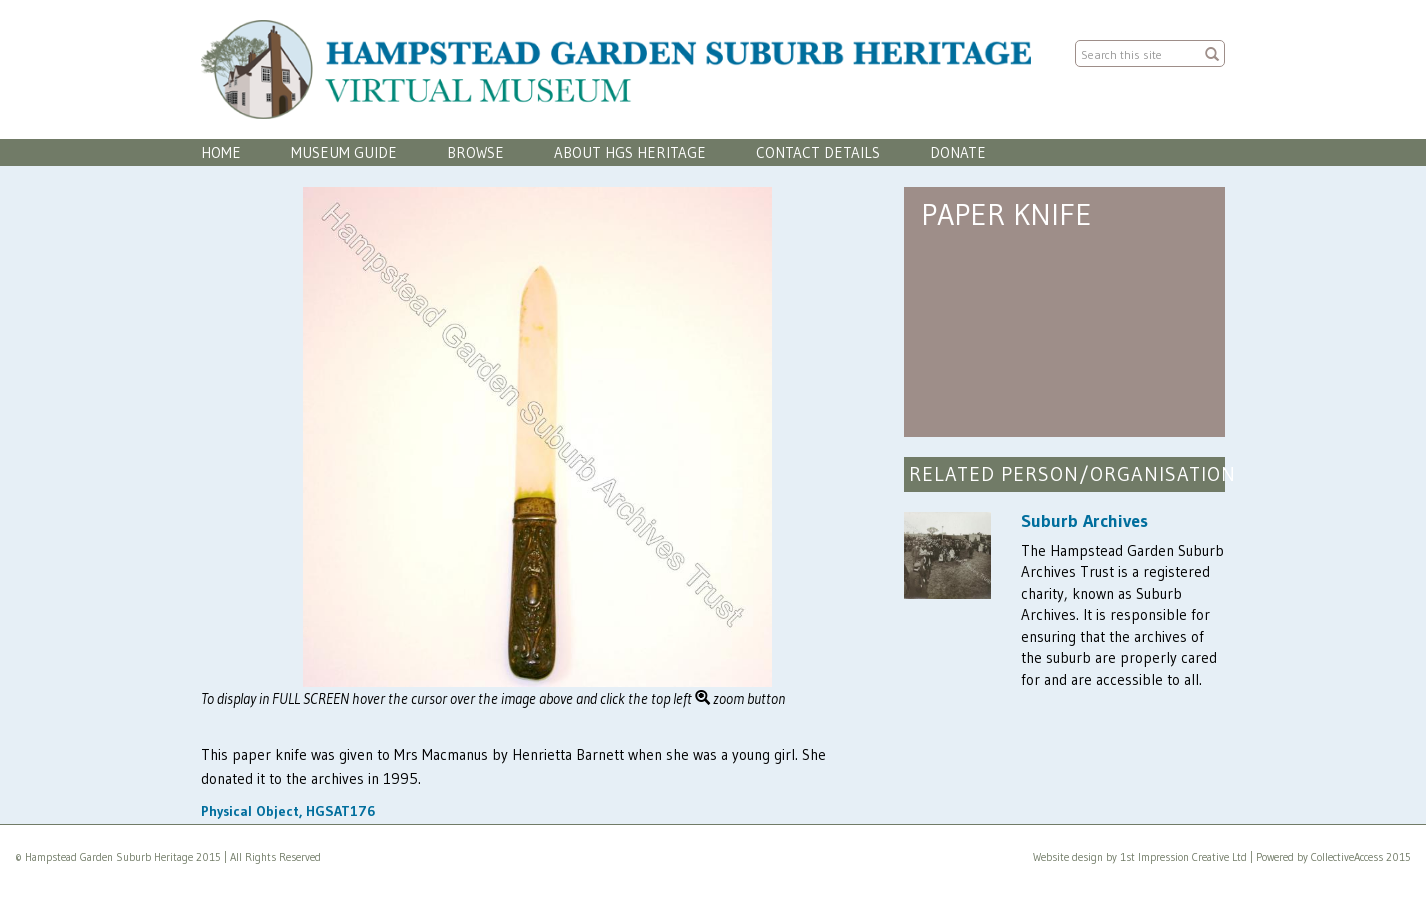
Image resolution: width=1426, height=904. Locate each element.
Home (221, 152)
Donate (958, 152)
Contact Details (818, 152)
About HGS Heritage (630, 152)
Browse (475, 152)
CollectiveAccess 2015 (1361, 857)
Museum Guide (344, 152)
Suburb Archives (1084, 521)
